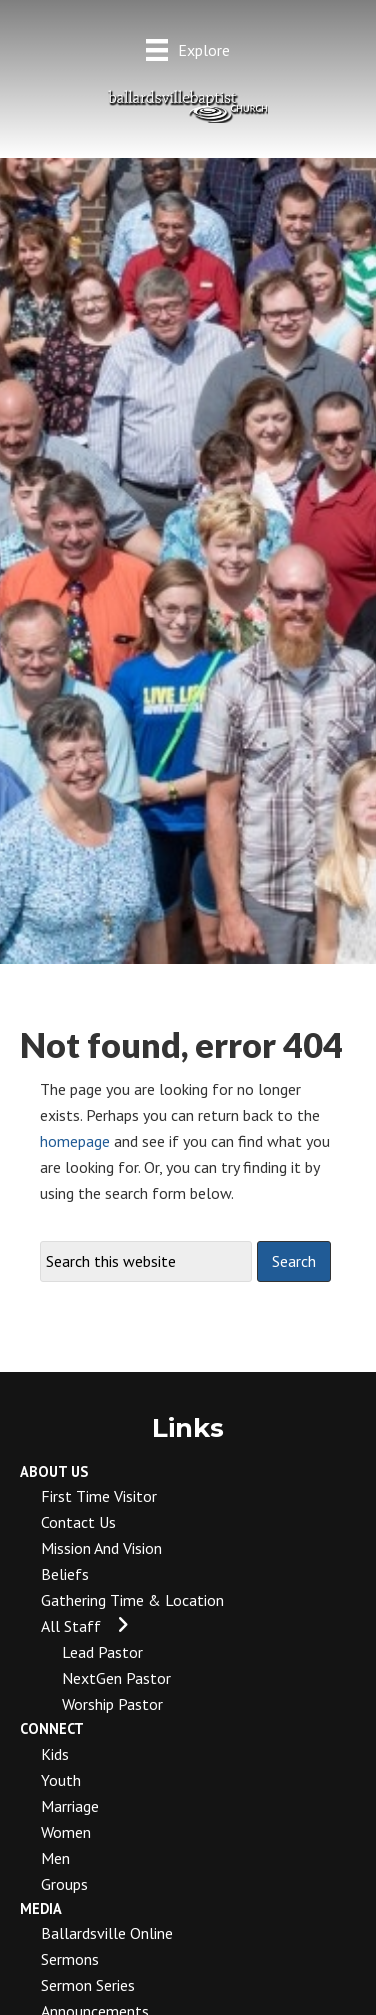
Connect (52, 1728)
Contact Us (78, 1522)
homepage (75, 1141)
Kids (55, 1754)
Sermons (70, 1959)
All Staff (71, 1626)
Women (66, 1832)
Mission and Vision (101, 1548)
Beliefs (65, 1574)
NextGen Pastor (116, 1678)
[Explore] (188, 49)
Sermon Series (88, 1985)
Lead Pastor (102, 1652)
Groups (64, 1884)
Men (55, 1858)
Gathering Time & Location (132, 1600)
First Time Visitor (99, 1496)
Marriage (70, 1806)
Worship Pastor (112, 1704)
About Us (54, 1471)
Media (41, 1908)
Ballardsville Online (107, 1933)
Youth (61, 1780)
